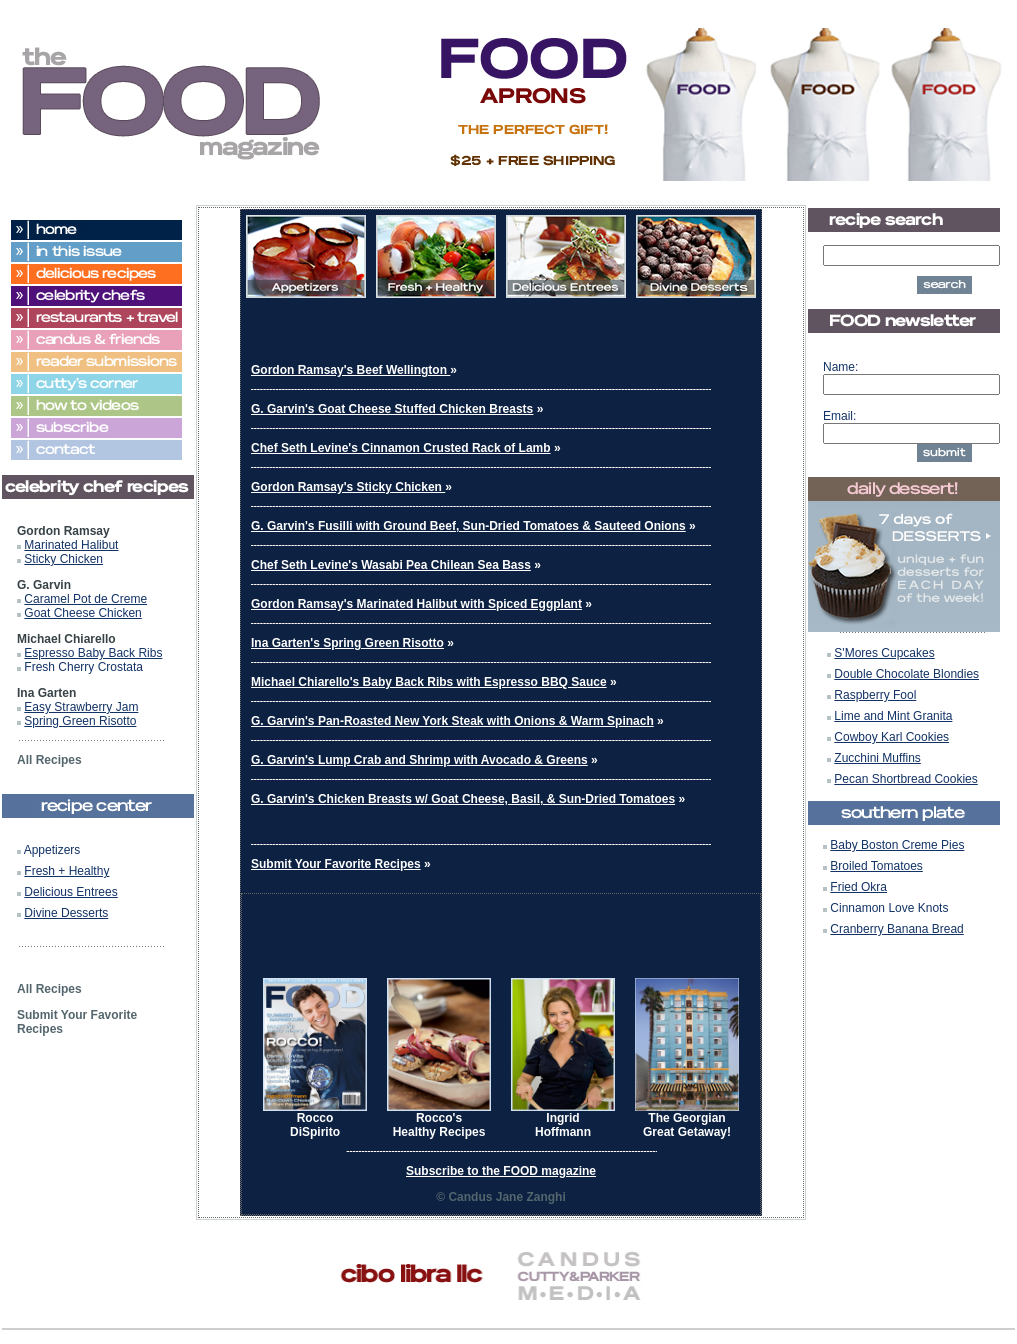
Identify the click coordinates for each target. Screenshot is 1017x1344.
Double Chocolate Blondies (906, 674)
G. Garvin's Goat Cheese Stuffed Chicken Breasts (392, 409)
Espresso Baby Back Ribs (93, 653)
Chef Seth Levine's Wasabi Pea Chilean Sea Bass (391, 565)
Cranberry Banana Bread (896, 929)
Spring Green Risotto (80, 721)
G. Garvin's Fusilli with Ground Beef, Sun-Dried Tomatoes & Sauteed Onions (468, 526)
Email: (839, 416)
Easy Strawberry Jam (81, 707)
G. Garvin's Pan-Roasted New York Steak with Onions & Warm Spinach (452, 721)
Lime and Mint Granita (893, 716)
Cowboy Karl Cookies (891, 737)
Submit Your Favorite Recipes (336, 864)
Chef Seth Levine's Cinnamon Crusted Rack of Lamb (401, 448)
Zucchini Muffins (877, 758)
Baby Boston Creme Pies (897, 845)
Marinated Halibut (71, 545)
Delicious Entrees (70, 892)
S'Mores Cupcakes (884, 653)
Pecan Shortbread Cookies (905, 779)
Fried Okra (858, 887)
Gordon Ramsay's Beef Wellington (350, 370)
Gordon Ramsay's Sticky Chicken (348, 487)
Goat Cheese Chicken (82, 613)
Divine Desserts (66, 913)
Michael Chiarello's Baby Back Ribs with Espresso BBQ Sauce (429, 682)
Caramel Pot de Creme (85, 599)
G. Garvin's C (289, 799)
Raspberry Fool (875, 695)
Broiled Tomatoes (876, 866)
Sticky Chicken (63, 559)
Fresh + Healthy (66, 871)
